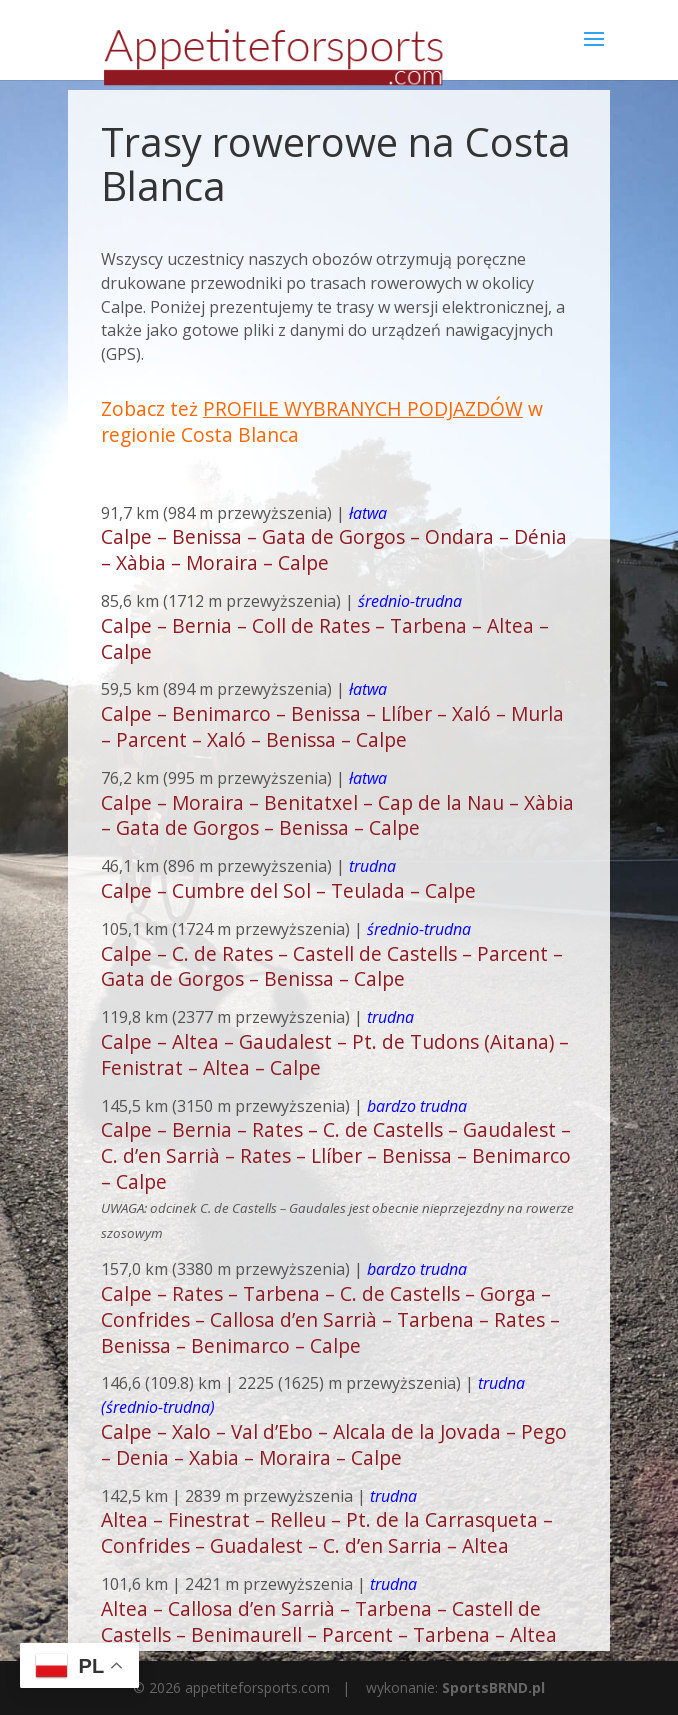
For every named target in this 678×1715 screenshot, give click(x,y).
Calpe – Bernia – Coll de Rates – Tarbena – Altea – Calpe (325, 638)
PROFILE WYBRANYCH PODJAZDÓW (363, 408)
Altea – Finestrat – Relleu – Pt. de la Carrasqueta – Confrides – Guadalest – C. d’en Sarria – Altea (327, 1532)
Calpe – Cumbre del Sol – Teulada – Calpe (288, 890)
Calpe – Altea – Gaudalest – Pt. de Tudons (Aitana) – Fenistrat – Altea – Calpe (335, 1054)
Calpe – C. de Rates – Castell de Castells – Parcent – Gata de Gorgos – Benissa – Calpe (332, 966)
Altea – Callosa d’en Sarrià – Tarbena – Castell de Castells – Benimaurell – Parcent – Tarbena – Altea (329, 1621)
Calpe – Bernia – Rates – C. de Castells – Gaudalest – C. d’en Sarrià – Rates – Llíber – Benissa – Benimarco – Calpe (336, 1155)
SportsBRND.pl (493, 1687)
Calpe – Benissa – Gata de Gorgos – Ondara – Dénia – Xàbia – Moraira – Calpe (334, 549)
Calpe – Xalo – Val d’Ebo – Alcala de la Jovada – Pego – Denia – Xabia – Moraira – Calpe (334, 1444)
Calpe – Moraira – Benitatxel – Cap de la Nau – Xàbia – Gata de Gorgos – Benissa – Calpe (337, 815)
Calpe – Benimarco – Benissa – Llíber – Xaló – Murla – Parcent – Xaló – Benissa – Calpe (332, 726)
